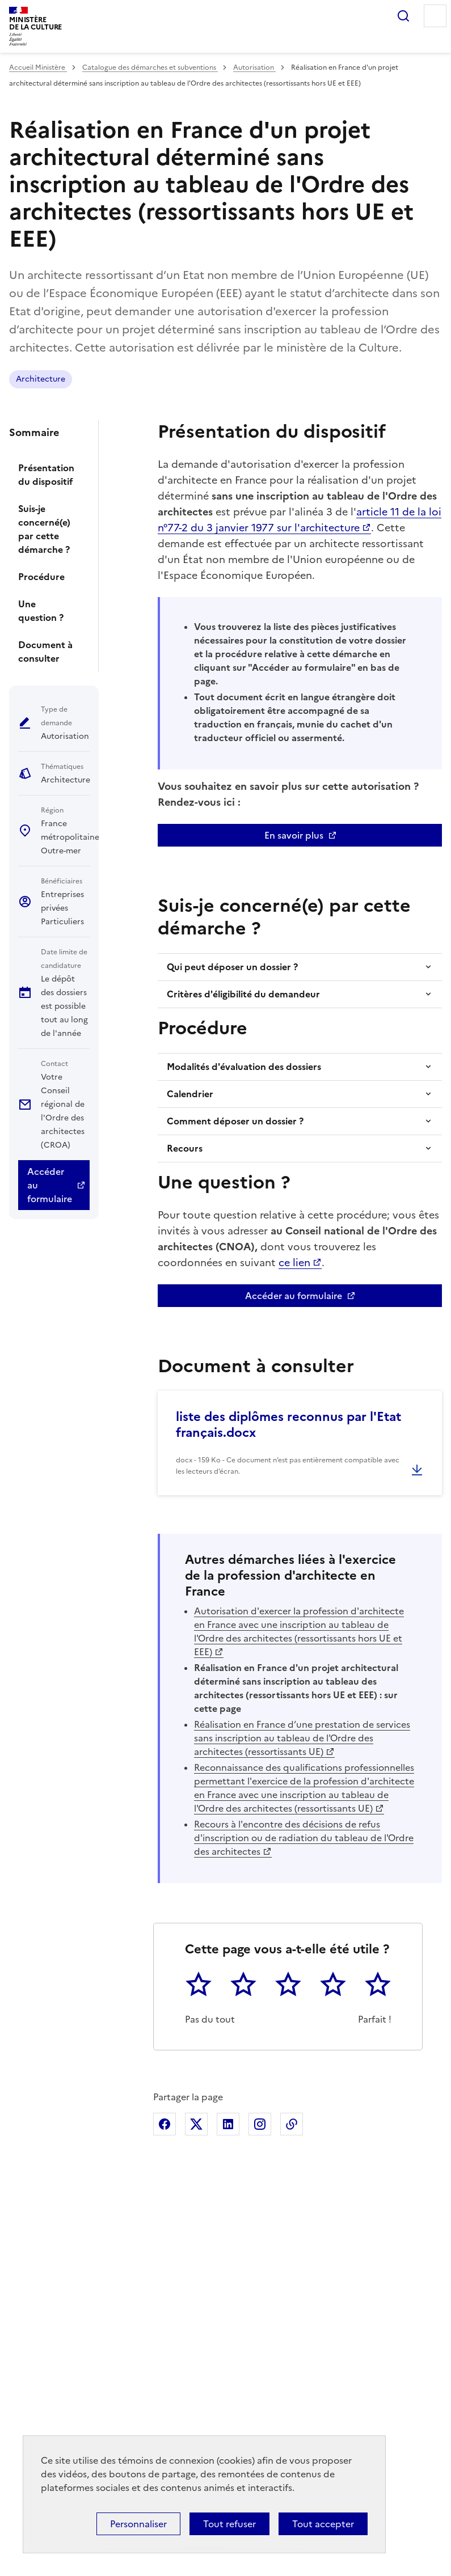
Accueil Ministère (38, 67)
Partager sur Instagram (259, 2124)
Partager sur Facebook (164, 2124)
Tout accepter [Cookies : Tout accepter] (323, 2524)
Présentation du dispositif (46, 474)
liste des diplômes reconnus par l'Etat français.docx (288, 1424)
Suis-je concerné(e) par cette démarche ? (44, 529)
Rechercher (403, 16)
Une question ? (41, 610)
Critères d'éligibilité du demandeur (243, 994)
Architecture (40, 379)
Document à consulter (45, 651)
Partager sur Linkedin (228, 2124)
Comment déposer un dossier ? (235, 1121)
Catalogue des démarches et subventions (150, 67)
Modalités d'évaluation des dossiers (244, 1066)
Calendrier (190, 1094)
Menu (435, 16)
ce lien (294, 1262)
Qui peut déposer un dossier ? (232, 967)
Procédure (41, 576)
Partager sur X (196, 2124)
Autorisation (254, 67)
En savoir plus (293, 835)
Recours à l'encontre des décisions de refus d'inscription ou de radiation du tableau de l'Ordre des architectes (304, 1837)
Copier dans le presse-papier (291, 2124)
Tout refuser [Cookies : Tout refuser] (229, 2524)
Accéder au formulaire (49, 1185)
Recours (185, 1148)
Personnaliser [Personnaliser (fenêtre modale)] (138, 2524)
